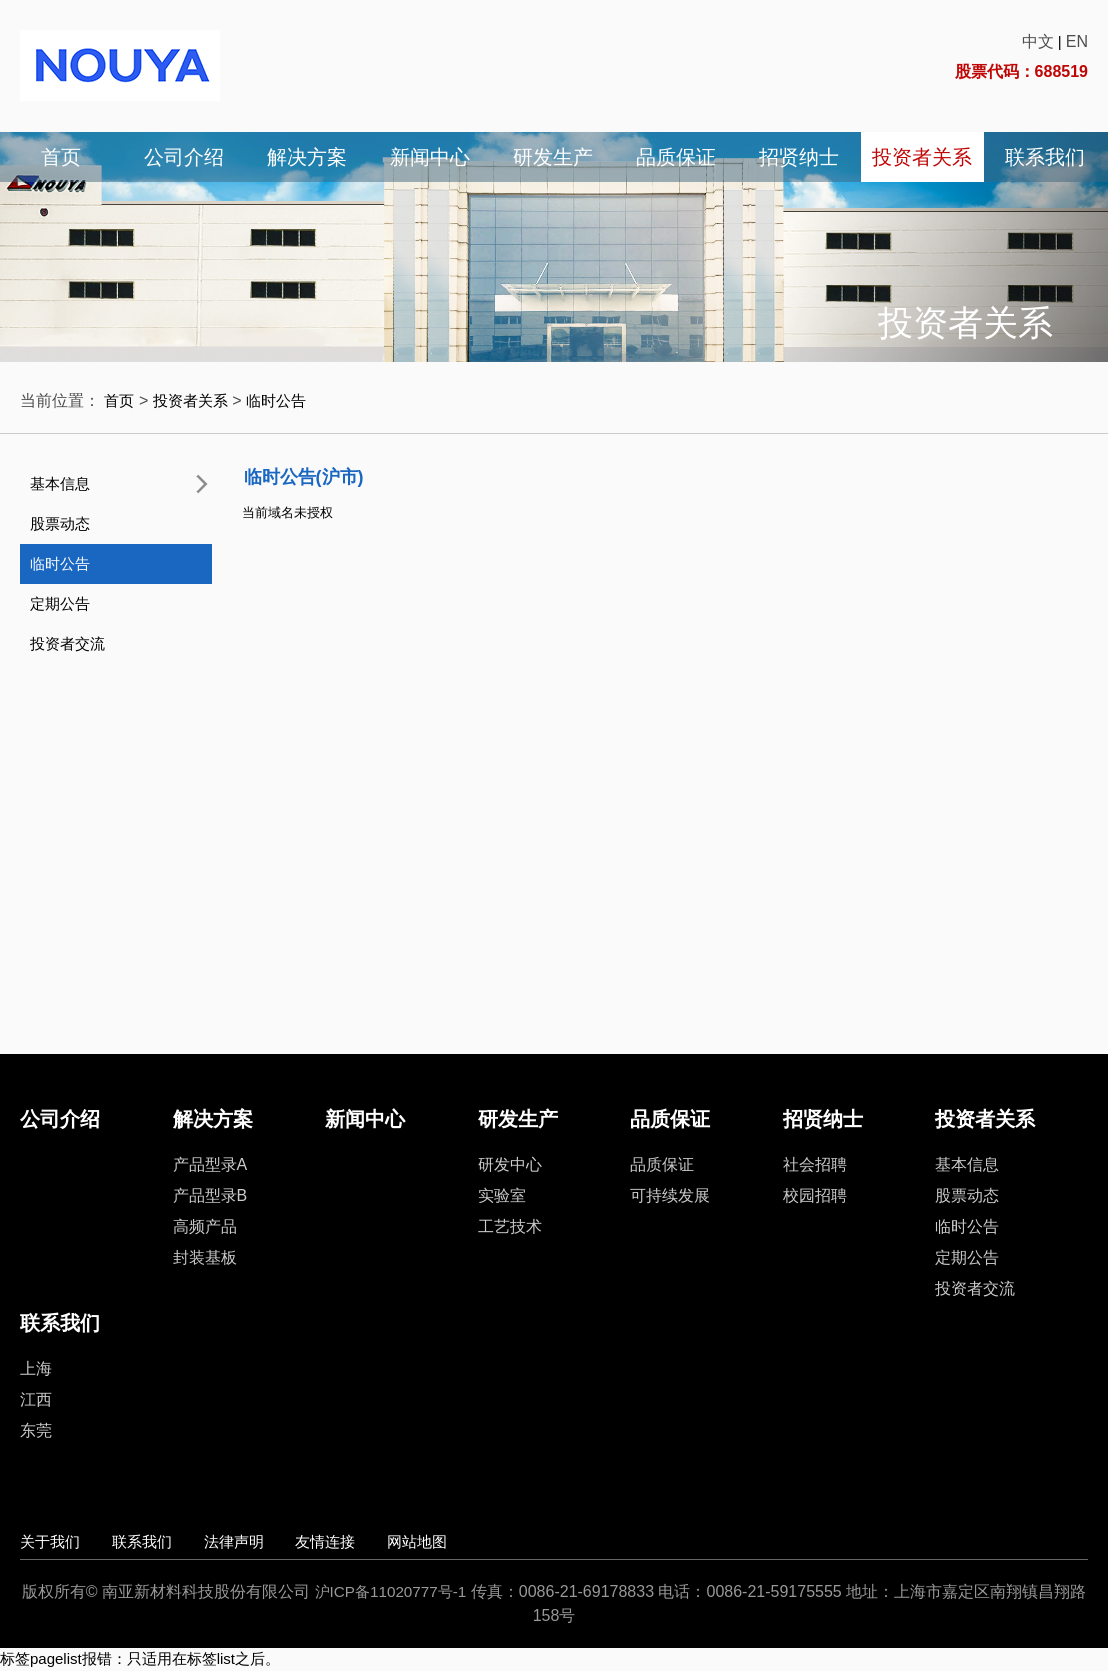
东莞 (36, 1430)
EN (1077, 41)
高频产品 (205, 1226)
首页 (61, 157)
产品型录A (210, 1164)
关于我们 (52, 1541)
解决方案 (307, 157)
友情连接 (377, 1541)
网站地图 (486, 1541)
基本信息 (60, 483)
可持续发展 (670, 1195)
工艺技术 (510, 1226)
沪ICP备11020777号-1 (398, 1591)
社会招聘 (815, 1164)
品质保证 (676, 157)
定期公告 (60, 603)
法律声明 (269, 1541)
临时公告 (285, 400)
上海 (36, 1368)
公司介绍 (184, 157)
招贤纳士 (799, 157)
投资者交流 (67, 643)
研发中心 (510, 1164)
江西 (36, 1399)
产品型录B (210, 1195)
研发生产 (553, 157)
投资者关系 (922, 157)
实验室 (502, 1195)
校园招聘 (815, 1195)
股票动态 (60, 523)
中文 (1038, 41)
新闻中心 (430, 157)
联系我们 (1045, 157)
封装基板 (205, 1257)
